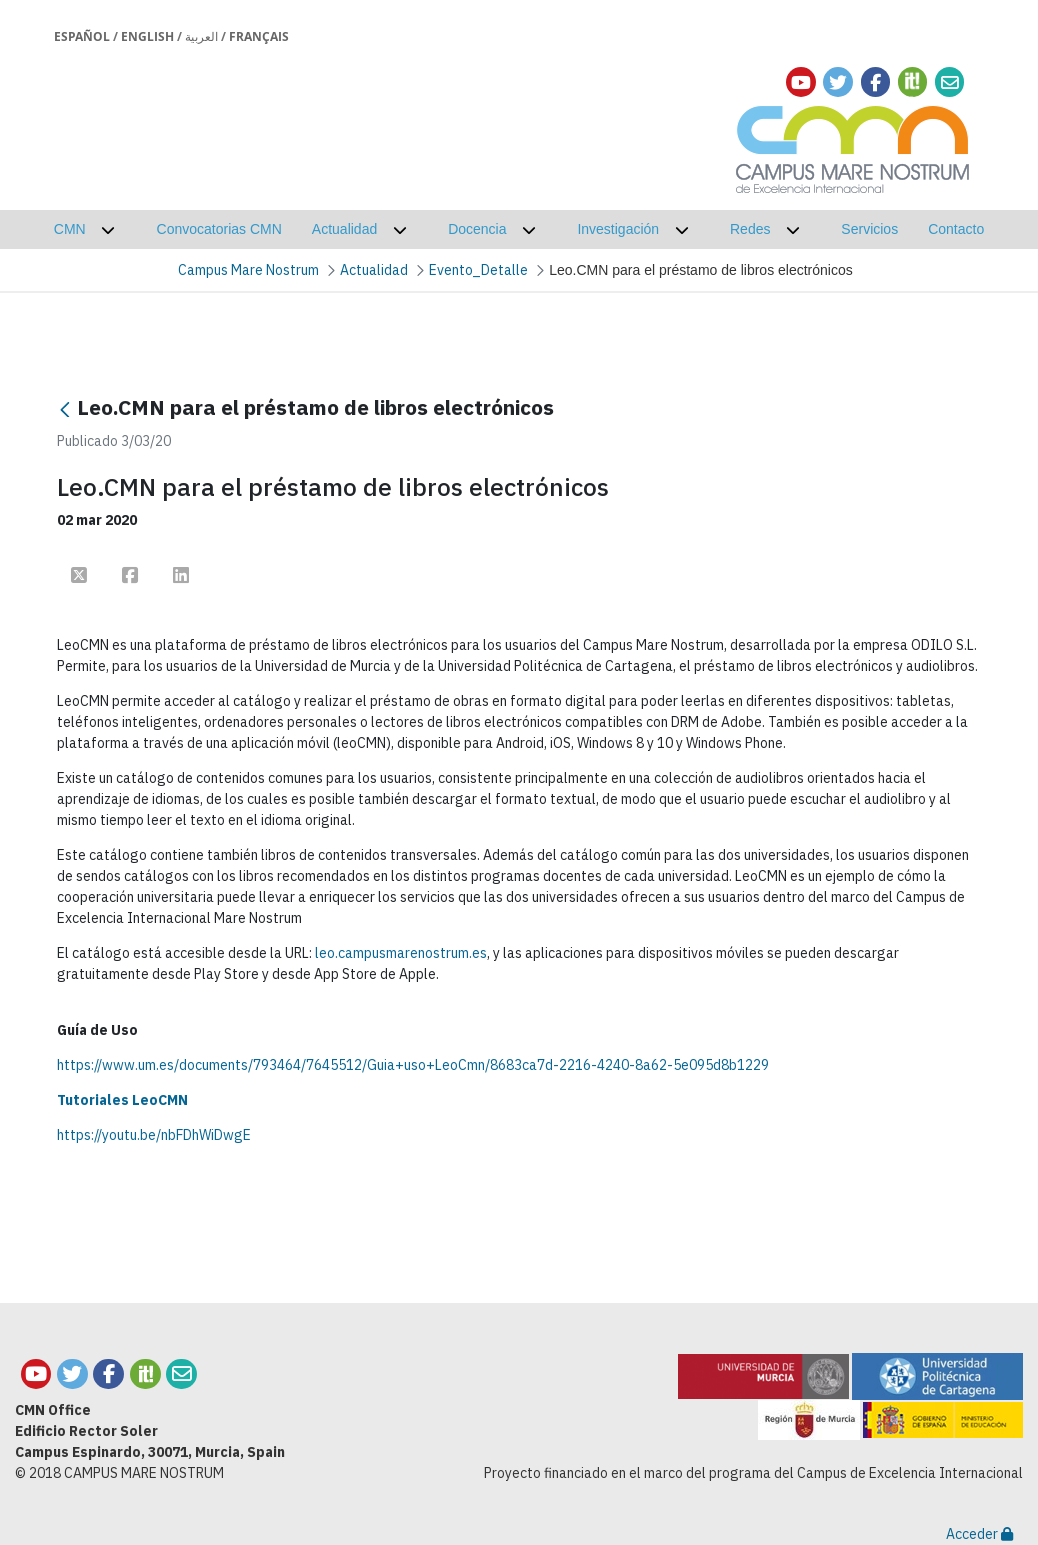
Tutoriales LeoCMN (122, 1100)
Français (259, 36)
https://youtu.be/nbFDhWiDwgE (154, 1135)
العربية (201, 36)
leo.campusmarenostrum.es (401, 953)
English (147, 36)
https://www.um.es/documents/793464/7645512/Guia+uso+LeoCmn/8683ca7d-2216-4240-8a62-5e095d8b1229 (413, 1065)
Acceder (979, 1534)
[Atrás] (65, 409)
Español (82, 36)
